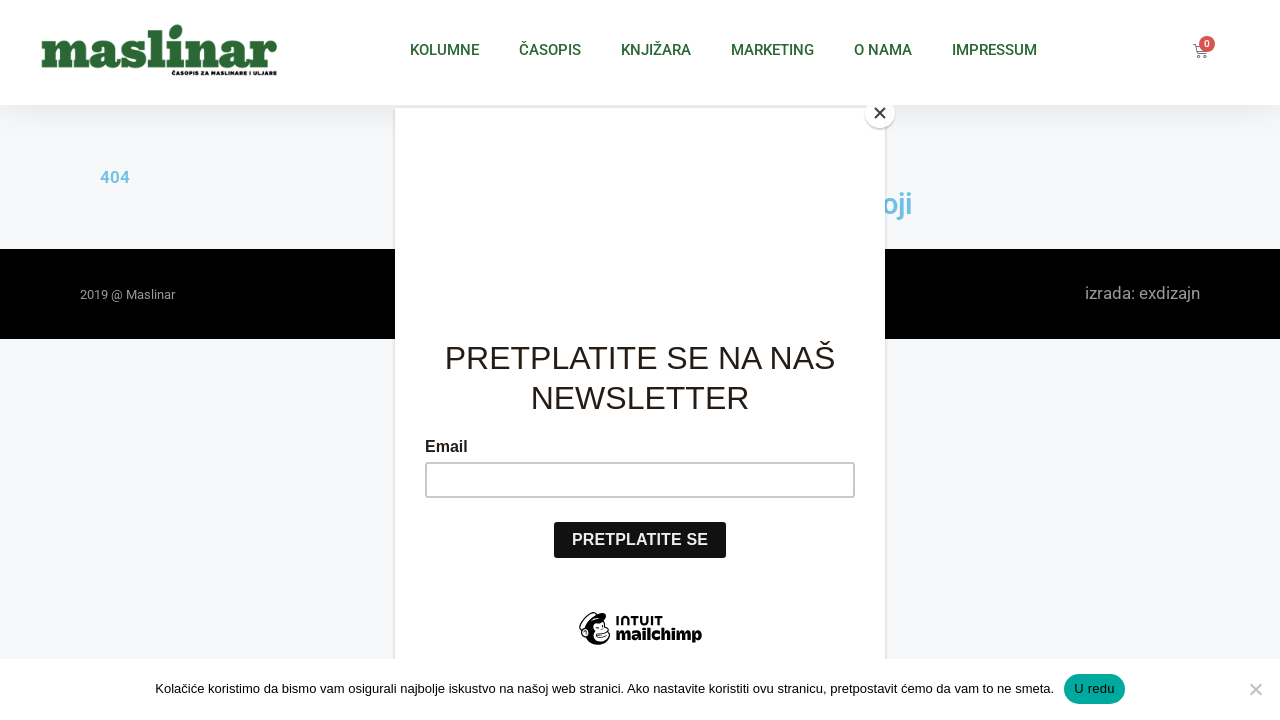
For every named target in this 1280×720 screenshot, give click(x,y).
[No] (1255, 689)
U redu (1094, 688)
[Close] (880, 113)
